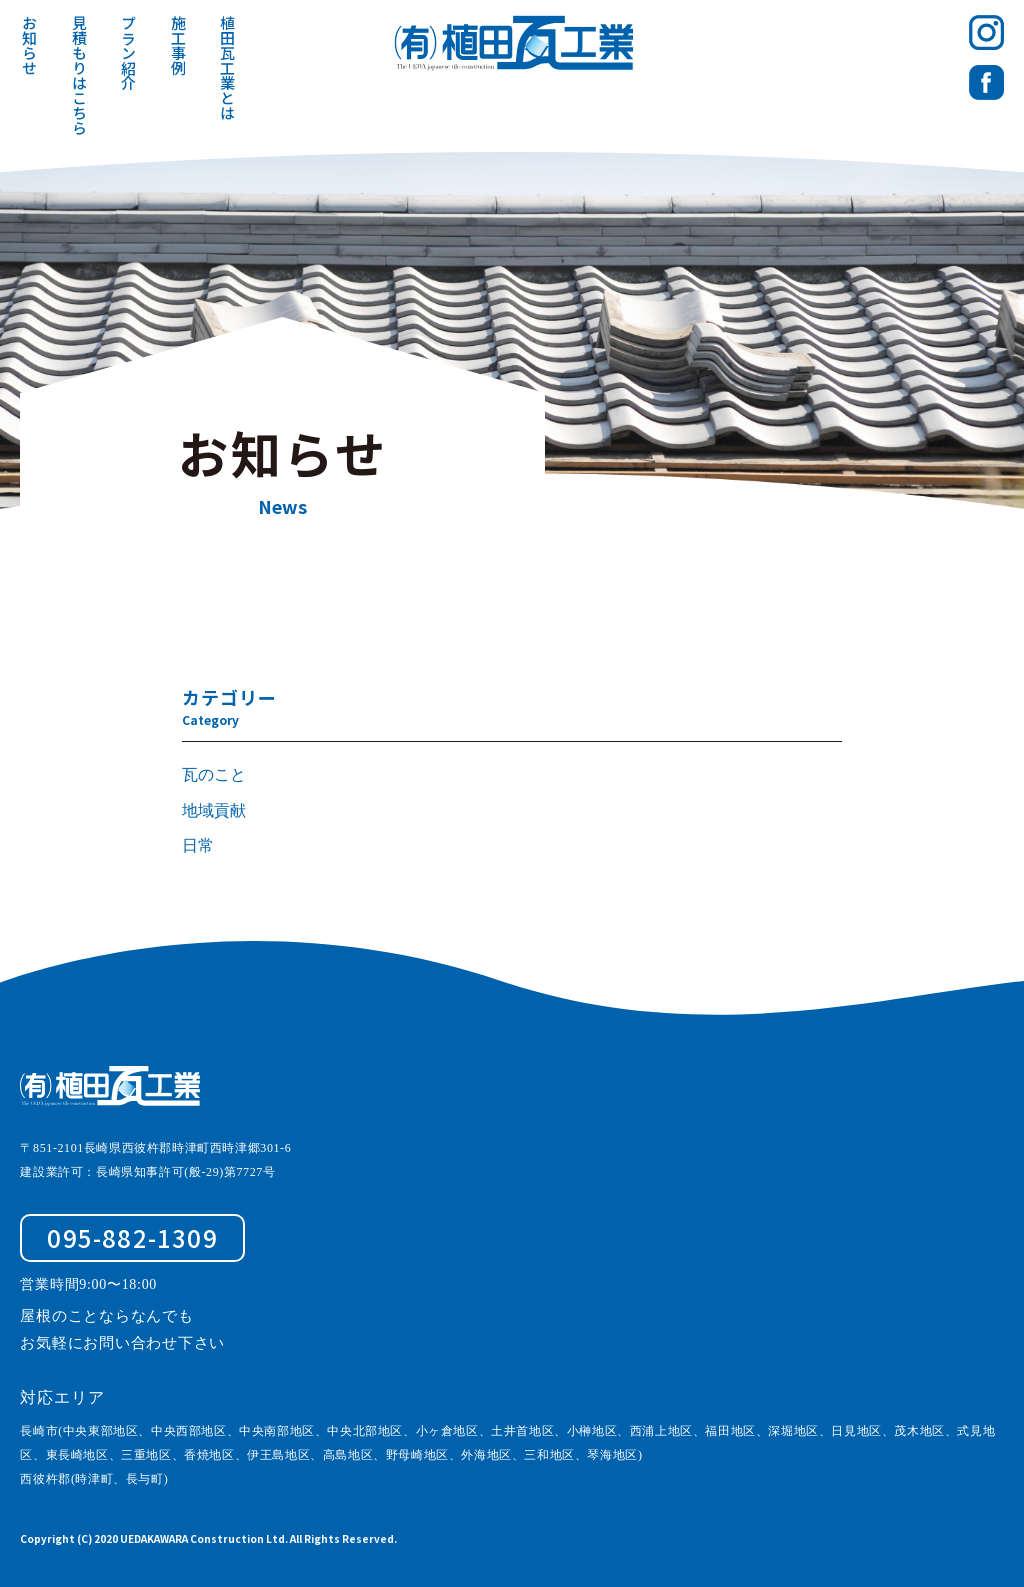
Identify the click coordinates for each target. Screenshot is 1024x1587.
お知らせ (30, 45)
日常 (198, 845)
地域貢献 (214, 810)
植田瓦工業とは (228, 67)
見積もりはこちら (79, 75)
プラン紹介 (129, 52)
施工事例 (178, 45)
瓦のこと (214, 774)
